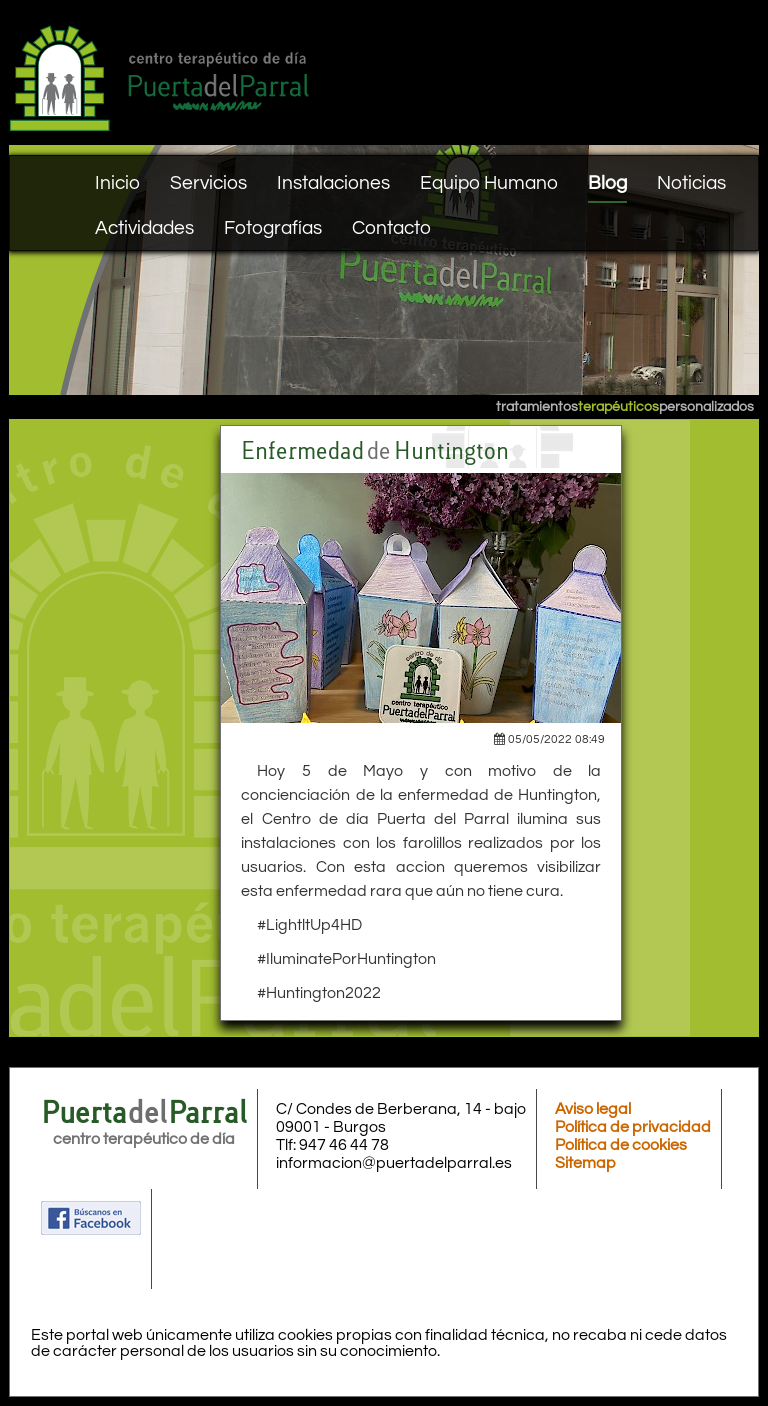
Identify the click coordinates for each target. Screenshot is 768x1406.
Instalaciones (333, 183)
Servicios (208, 183)
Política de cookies (621, 1145)
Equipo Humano (489, 183)
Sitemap (585, 1163)
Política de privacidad (633, 1127)
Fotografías (273, 228)
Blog (607, 183)
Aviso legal (593, 1109)
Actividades (144, 228)
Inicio (117, 183)
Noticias (691, 183)
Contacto (391, 228)
